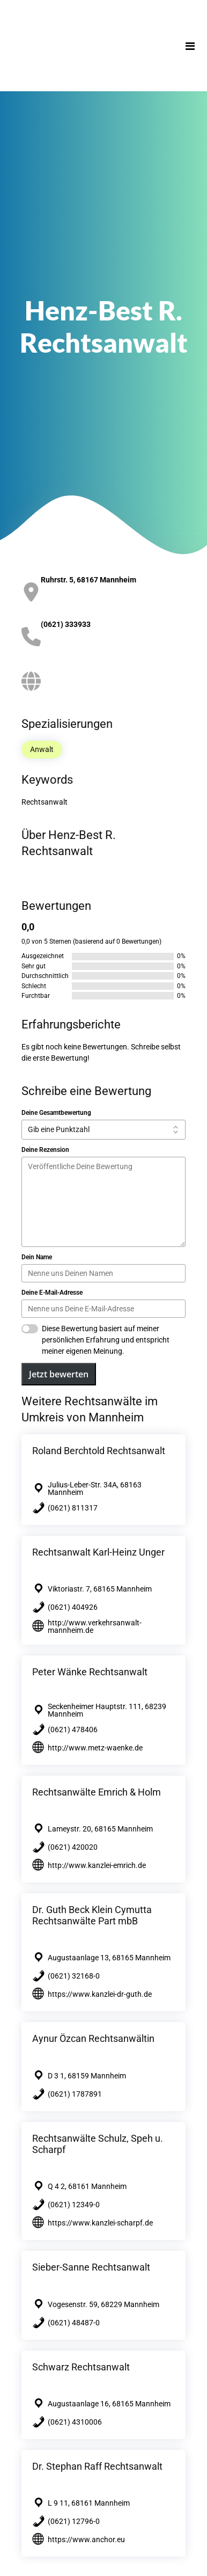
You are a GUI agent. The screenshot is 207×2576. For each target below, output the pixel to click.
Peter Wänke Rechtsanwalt (89, 1671)
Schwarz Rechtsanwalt (81, 2367)
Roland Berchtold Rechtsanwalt (98, 1450)
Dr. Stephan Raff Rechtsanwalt (97, 2466)
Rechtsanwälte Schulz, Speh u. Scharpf (97, 2144)
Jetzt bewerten (58, 1374)
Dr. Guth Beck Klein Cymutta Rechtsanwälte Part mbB (92, 1915)
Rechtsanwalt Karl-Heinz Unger (98, 1552)
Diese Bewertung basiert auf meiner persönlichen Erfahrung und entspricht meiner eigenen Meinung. (105, 1339)
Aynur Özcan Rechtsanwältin (93, 2038)
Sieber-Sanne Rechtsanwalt (91, 2267)
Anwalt (42, 749)
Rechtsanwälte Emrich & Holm (96, 1792)
